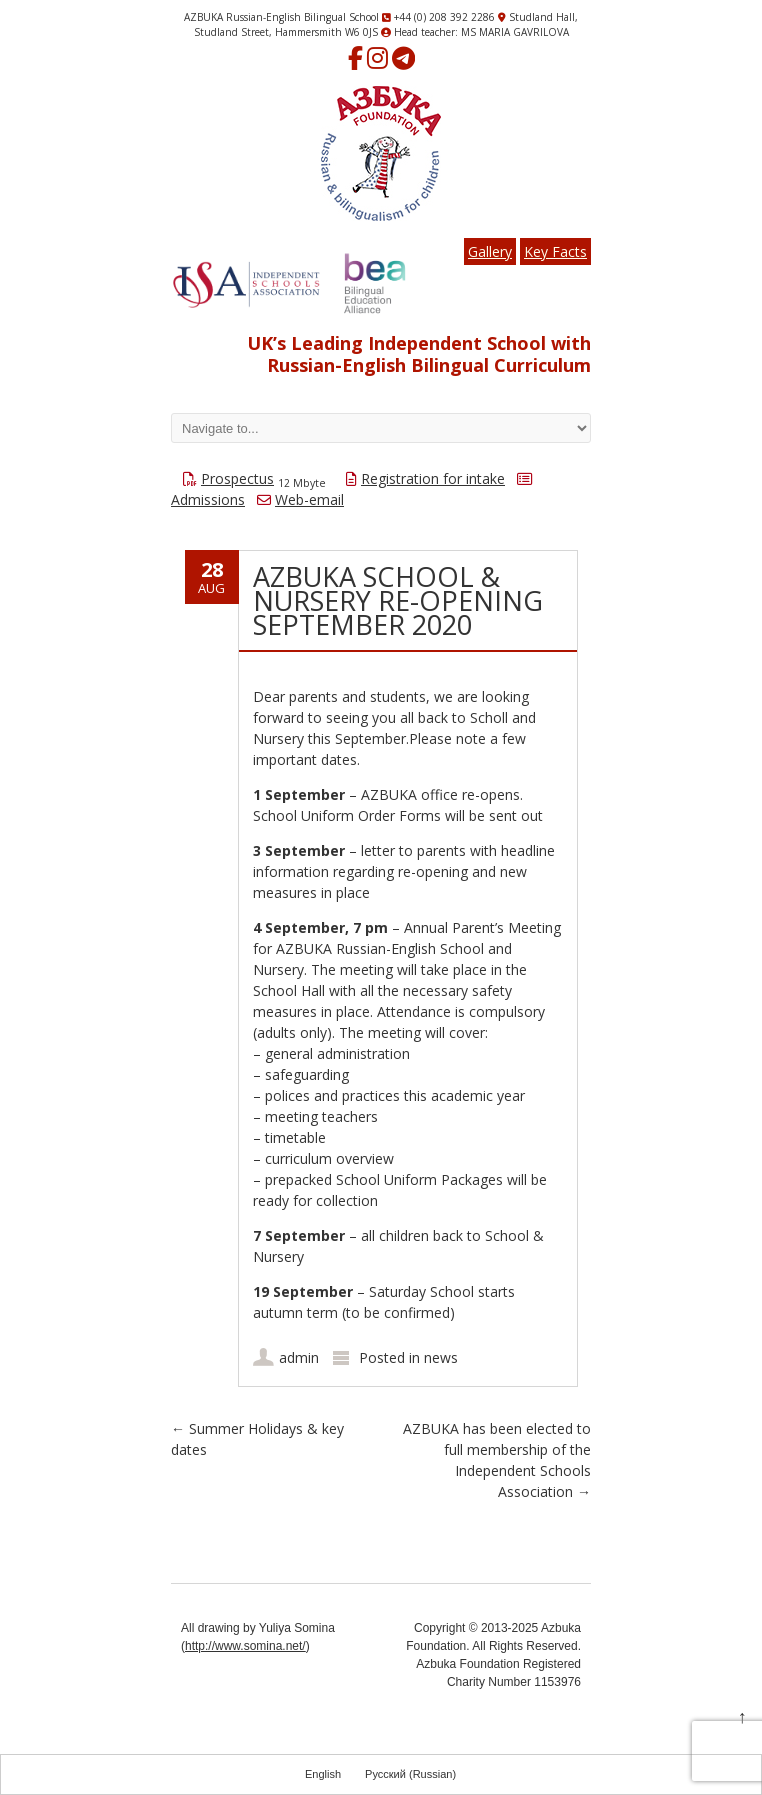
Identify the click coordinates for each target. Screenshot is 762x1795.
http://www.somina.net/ (245, 1646)
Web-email (309, 499)
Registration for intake (433, 478)
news (441, 1357)
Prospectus (237, 478)
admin (299, 1357)
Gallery (490, 251)
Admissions (208, 499)
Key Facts (555, 251)
